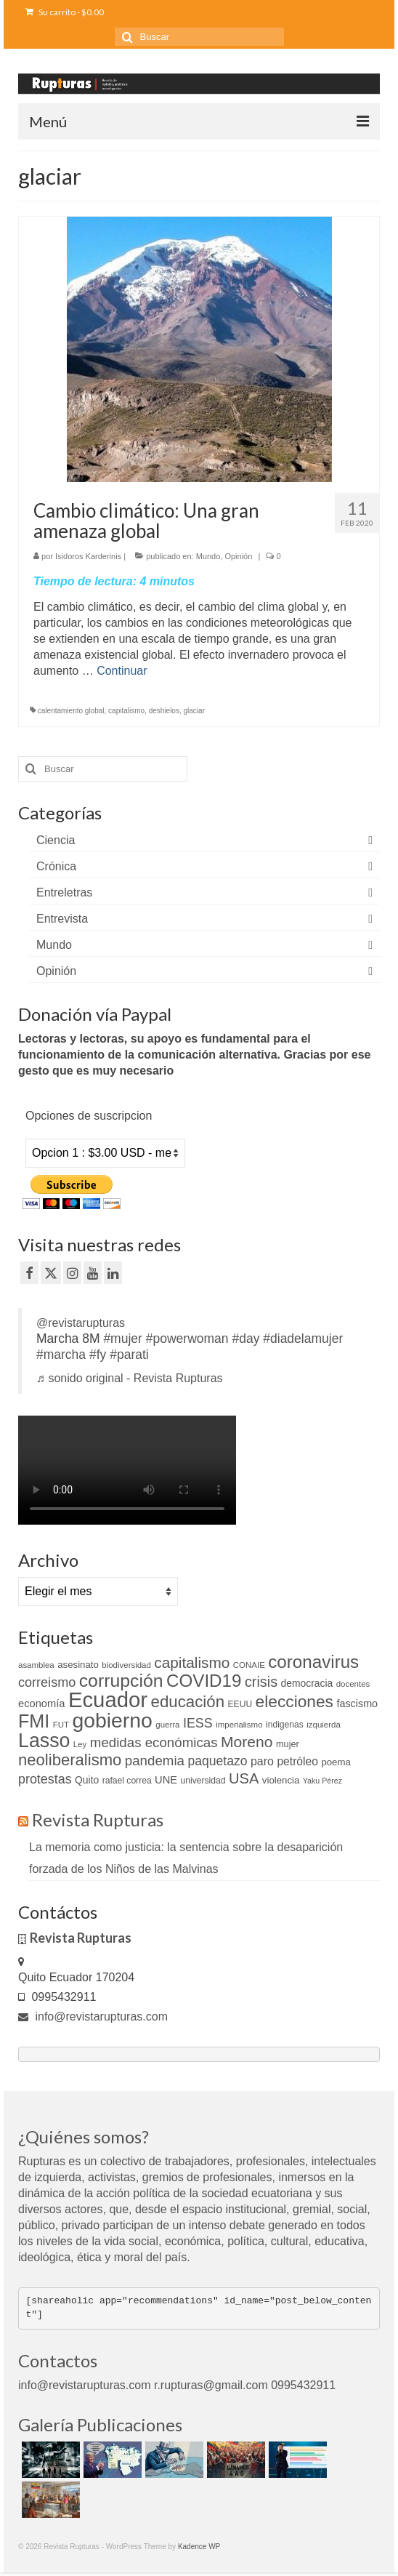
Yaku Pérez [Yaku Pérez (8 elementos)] (322, 1780)
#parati (129, 1354)
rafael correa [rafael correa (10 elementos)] (127, 1780)
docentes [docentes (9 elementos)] (353, 1684)
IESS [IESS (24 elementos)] (198, 1723)
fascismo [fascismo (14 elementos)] (357, 1703)
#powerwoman (187, 1338)
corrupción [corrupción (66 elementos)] (121, 1680)
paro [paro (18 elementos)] (262, 1761)
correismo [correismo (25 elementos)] (47, 1682)
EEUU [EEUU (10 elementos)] (240, 1704)
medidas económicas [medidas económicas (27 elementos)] (154, 1742)
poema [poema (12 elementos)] (335, 1762)
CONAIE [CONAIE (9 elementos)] (249, 1665)
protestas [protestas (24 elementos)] (45, 1779)
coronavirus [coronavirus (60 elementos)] (313, 1662)
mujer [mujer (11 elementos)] (287, 1743)
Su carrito (64, 12)
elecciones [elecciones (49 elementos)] (294, 1701)
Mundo (208, 556)
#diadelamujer (303, 1338)
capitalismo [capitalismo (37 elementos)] (192, 1662)
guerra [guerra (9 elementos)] (167, 1724)
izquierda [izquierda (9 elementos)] (323, 1724)
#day (245, 1338)
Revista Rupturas (97, 1819)
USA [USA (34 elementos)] (244, 1778)
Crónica (56, 866)
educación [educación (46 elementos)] (187, 1702)
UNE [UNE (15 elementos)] (166, 1780)
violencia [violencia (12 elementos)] (281, 1780)
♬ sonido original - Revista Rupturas (129, 1378)
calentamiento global (71, 711)
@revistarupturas (80, 1323)
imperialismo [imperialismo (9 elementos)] (239, 1724)
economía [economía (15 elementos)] (41, 1703)
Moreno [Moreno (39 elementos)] (247, 1741)
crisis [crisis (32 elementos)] (261, 1682)
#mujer (122, 1338)
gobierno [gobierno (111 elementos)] (112, 1720)
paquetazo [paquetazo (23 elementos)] (217, 1761)
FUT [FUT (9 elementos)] (61, 1724)
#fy (97, 1354)
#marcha (61, 1354)
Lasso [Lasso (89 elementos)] (44, 1741)
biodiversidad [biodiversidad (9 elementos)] (126, 1665)
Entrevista (62, 918)
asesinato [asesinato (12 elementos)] (78, 1664)
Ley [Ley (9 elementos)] (80, 1744)
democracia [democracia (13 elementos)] (307, 1683)
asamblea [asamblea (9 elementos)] (36, 1665)
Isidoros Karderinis (88, 556)
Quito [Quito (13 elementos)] (87, 1780)
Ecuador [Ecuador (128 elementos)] (107, 1700)
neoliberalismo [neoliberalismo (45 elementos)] (69, 1760)
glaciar (194, 711)
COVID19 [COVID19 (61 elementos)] (203, 1680)
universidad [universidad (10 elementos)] (203, 1780)
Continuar (122, 671)
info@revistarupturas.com (93, 2016)
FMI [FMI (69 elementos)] (33, 1721)
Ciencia (55, 840)
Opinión (238, 556)
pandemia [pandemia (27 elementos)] (154, 1760)
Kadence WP (199, 2547)
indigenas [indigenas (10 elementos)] (285, 1725)
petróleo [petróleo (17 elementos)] (297, 1761)
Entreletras (64, 892)
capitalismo (126, 711)
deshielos (164, 711)
